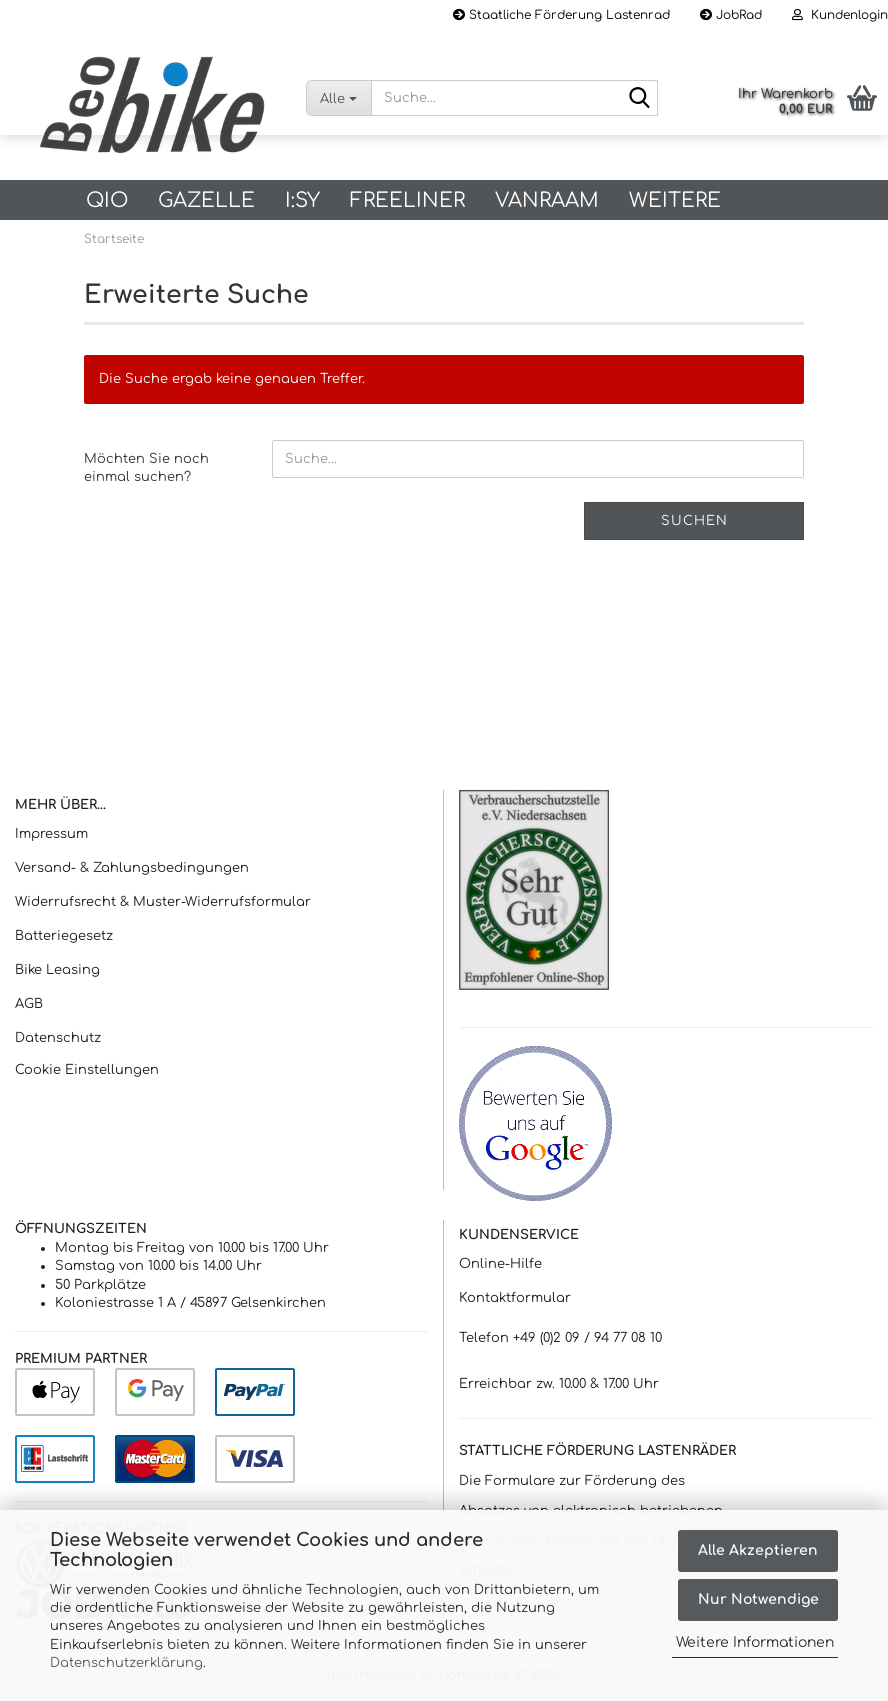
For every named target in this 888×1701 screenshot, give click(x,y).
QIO (107, 200)
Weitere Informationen (755, 1642)
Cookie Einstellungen (87, 1070)
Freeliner (407, 200)
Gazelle (206, 200)
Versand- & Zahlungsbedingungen (132, 868)
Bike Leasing (57, 970)
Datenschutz (58, 1038)
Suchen (694, 521)
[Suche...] (338, 98)
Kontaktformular (515, 1298)
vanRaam (547, 200)
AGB (29, 1004)
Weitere (675, 200)
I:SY (302, 200)
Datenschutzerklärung (126, 1663)
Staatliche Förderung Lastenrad (561, 15)
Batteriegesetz (64, 936)
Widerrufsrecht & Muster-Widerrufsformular (163, 902)
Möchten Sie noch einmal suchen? (146, 468)
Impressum (51, 834)
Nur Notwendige (758, 1599)
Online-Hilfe (500, 1264)
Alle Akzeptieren (758, 1550)
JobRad (731, 15)
